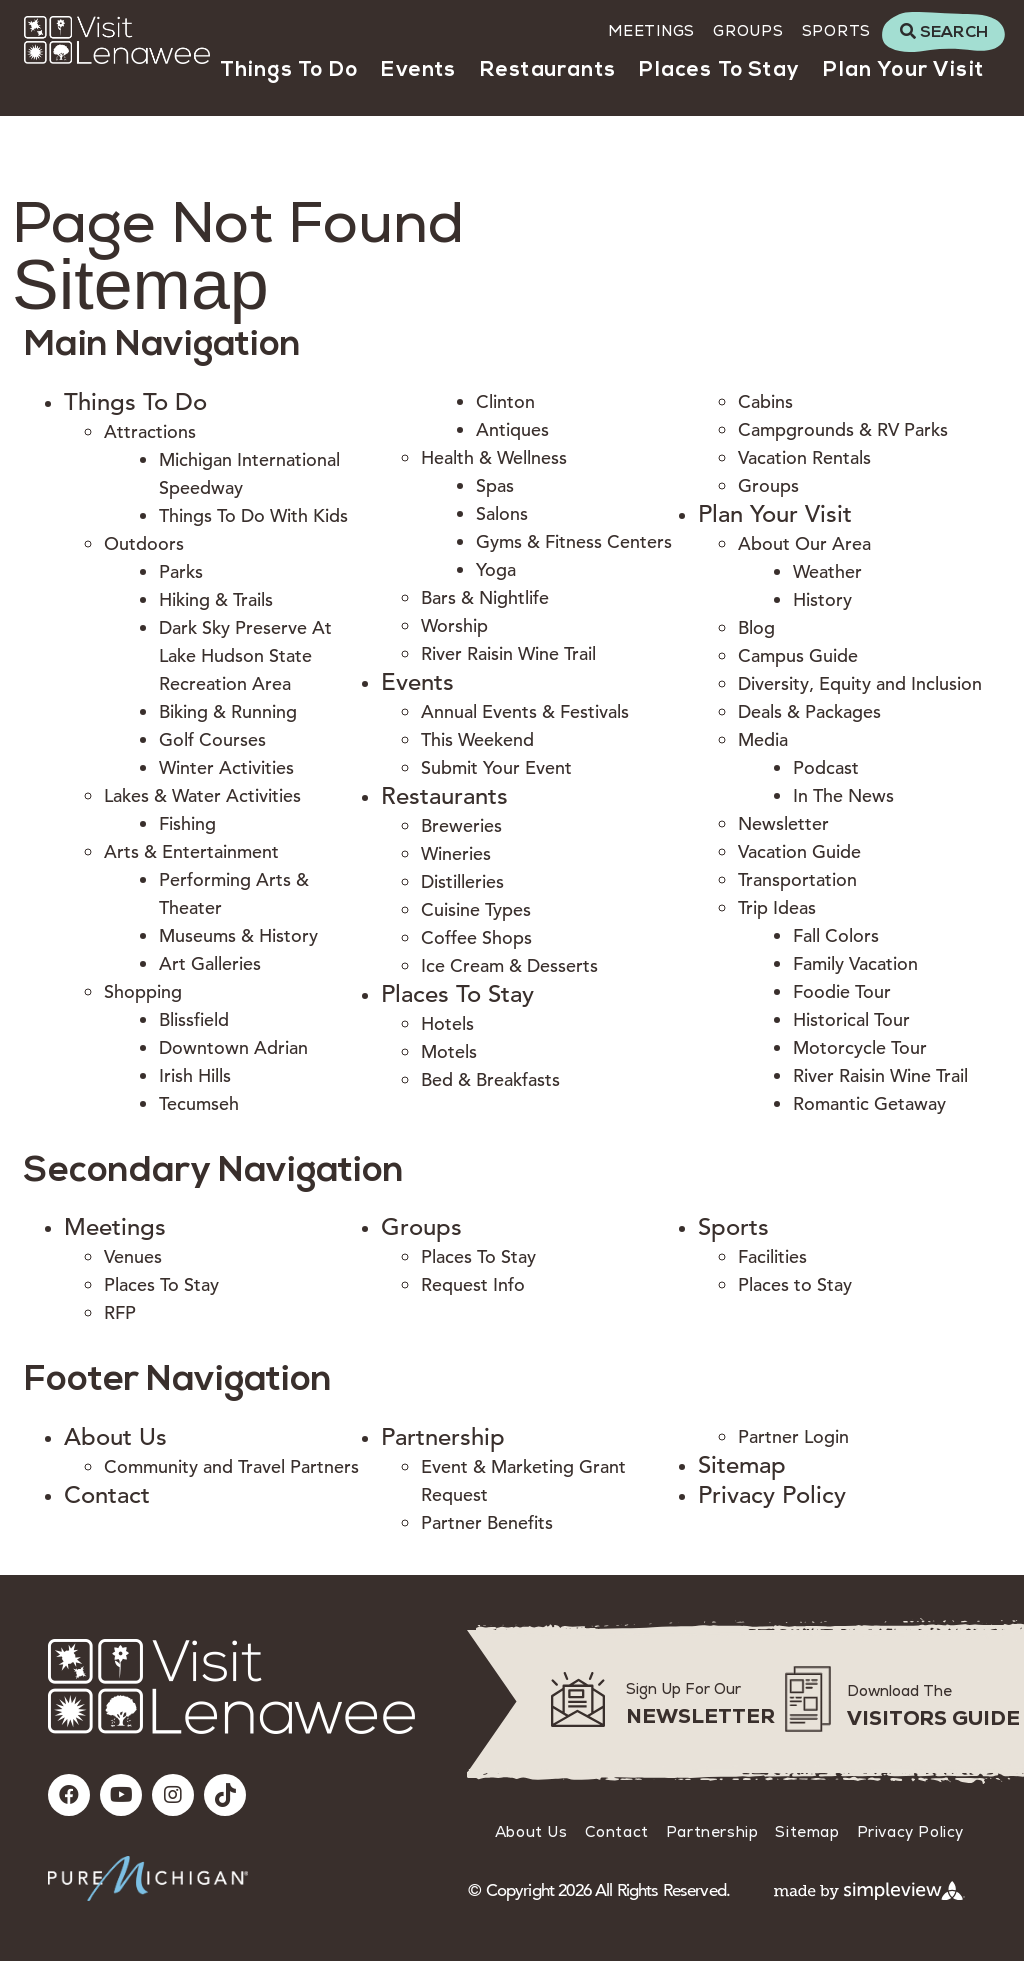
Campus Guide (798, 655)
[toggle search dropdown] (943, 32)
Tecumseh (199, 1103)
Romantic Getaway (869, 1103)
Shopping (143, 991)
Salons (502, 513)
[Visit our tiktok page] (225, 1795)
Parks (181, 571)
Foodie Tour (842, 991)
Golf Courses (212, 739)
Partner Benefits (487, 1522)
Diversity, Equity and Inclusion (860, 683)
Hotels (447, 1023)
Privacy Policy (772, 1495)
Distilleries (462, 881)
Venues (133, 1256)
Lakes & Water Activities (202, 795)
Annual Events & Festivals (525, 711)
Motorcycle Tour (860, 1047)
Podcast (826, 767)
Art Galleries (210, 963)
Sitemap (742, 1465)
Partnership (443, 1437)
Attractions (150, 431)
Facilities (772, 1256)
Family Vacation (855, 963)
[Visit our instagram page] (173, 1795)
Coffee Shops (476, 937)
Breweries (461, 825)
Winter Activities (226, 767)
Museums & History (238, 935)
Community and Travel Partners (231, 1466)
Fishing (187, 823)
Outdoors (144, 543)
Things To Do (289, 70)
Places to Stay (795, 1284)
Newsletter (783, 823)
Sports (837, 30)
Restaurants (548, 70)
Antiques (512, 429)
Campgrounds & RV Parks (843, 429)
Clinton (505, 401)
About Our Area (804, 543)
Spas (495, 485)
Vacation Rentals (804, 457)
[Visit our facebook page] (69, 1795)
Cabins (765, 401)
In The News (843, 795)
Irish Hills (195, 1075)
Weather (827, 571)
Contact (107, 1495)
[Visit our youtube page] (121, 1795)
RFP (120, 1312)
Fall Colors (836, 935)
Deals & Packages (809, 711)
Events (418, 70)
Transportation (797, 879)
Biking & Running (228, 711)
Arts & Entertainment (191, 851)
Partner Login (793, 1436)
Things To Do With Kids (253, 515)
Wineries (456, 853)
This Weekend (477, 739)
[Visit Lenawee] (117, 40)
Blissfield (194, 1019)
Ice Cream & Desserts (509, 965)
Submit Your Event (496, 767)
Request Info (473, 1284)
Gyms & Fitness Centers (574, 541)
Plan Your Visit (903, 70)
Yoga (496, 569)
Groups (748, 30)
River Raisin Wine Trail (508, 653)
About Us (115, 1437)
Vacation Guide (799, 851)
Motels (449, 1051)
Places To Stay (719, 70)
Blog (756, 627)
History (822, 599)
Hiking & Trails (216, 599)
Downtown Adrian (233, 1047)
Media (763, 739)
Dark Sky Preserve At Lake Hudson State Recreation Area (245, 655)
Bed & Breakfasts (490, 1079)
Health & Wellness (494, 457)
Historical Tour (851, 1019)
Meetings (651, 30)
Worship (454, 625)
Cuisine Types (476, 909)
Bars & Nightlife (485, 597)
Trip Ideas (777, 907)
